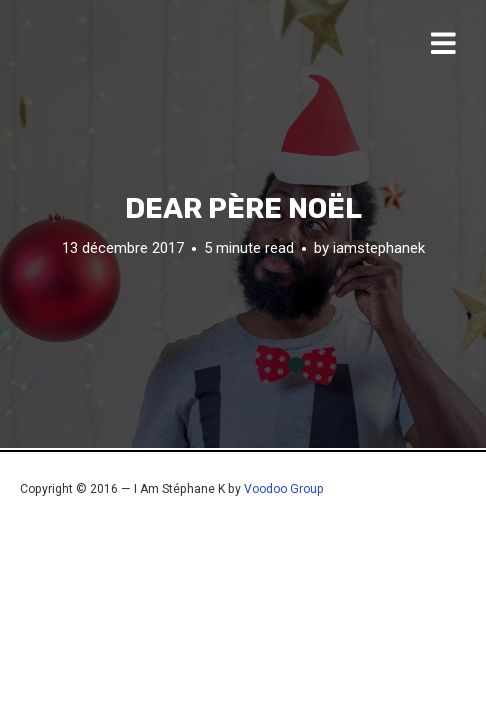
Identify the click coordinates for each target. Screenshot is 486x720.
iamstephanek (379, 247)
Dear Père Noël (243, 208)
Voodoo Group (284, 489)
